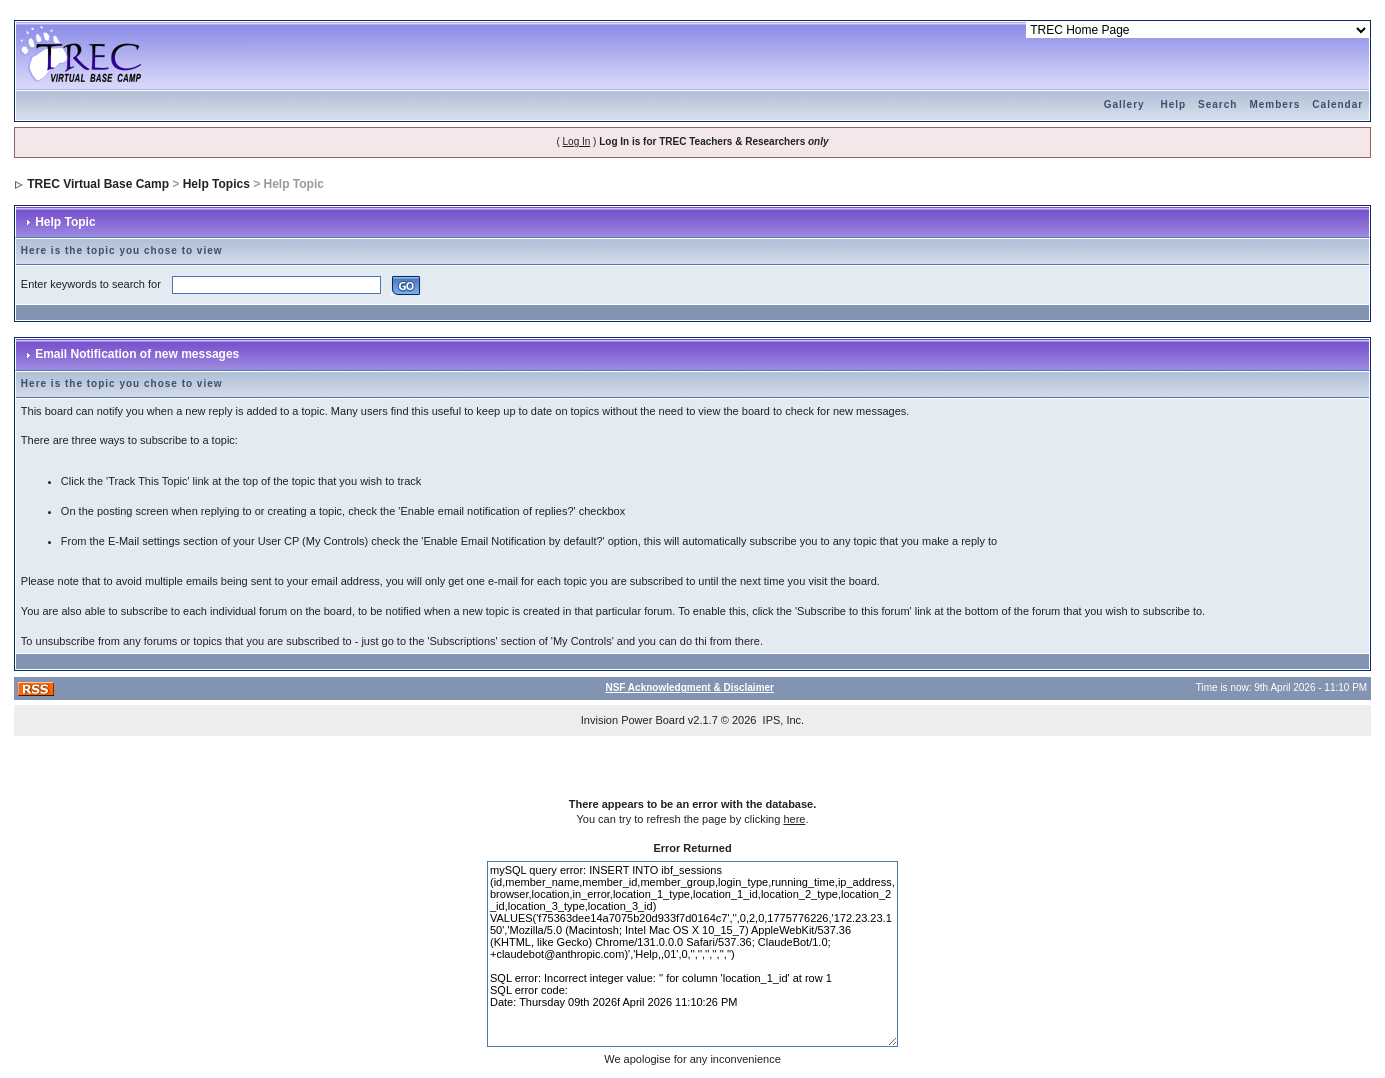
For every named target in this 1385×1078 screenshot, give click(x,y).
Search (1217, 104)
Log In (577, 141)
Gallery (1124, 104)
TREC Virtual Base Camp (98, 184)
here (794, 819)
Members (1274, 104)
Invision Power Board (633, 720)
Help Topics (216, 184)
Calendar (1337, 104)
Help (1173, 104)
